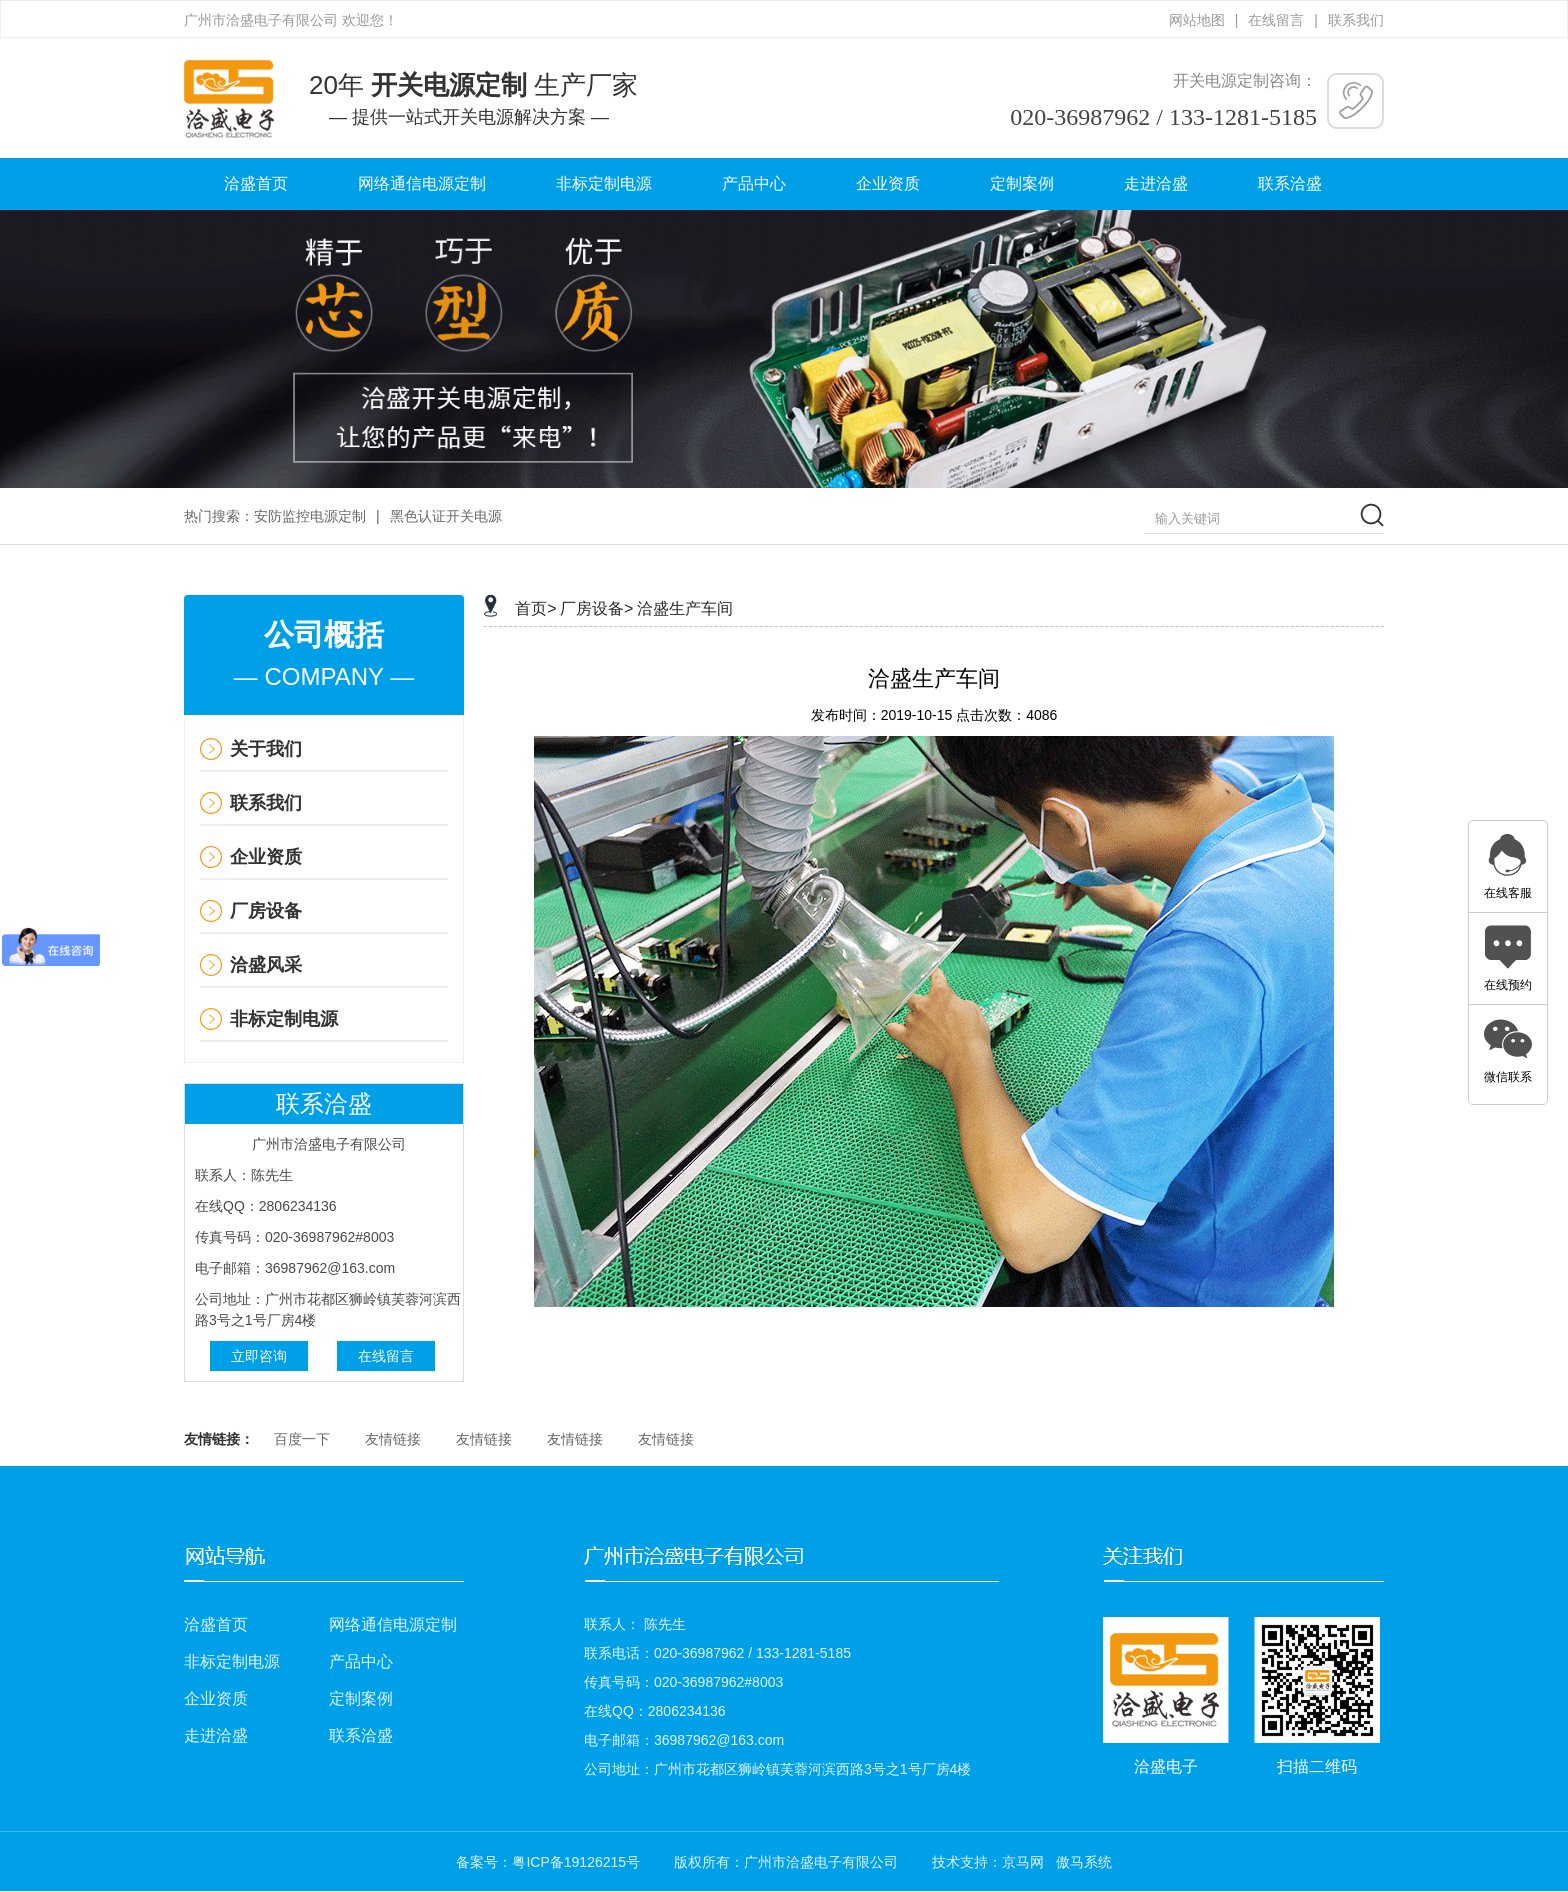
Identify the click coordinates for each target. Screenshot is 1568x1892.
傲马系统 (1084, 1862)
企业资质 (888, 183)
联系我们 (1356, 20)
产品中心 (754, 183)
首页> (535, 608)
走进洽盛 (1156, 183)
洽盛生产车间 (685, 608)
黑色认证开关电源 (446, 516)
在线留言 (1276, 20)
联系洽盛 (1290, 183)
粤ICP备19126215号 (576, 1862)
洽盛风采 (266, 965)
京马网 (1023, 1862)
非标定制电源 (604, 183)
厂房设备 (266, 911)
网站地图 (1197, 20)
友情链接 (393, 1439)
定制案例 (1022, 183)
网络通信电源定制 (422, 183)
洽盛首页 (256, 183)
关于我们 (266, 749)
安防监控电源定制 (310, 516)
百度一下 (302, 1439)
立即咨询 (259, 1356)
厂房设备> (596, 608)
